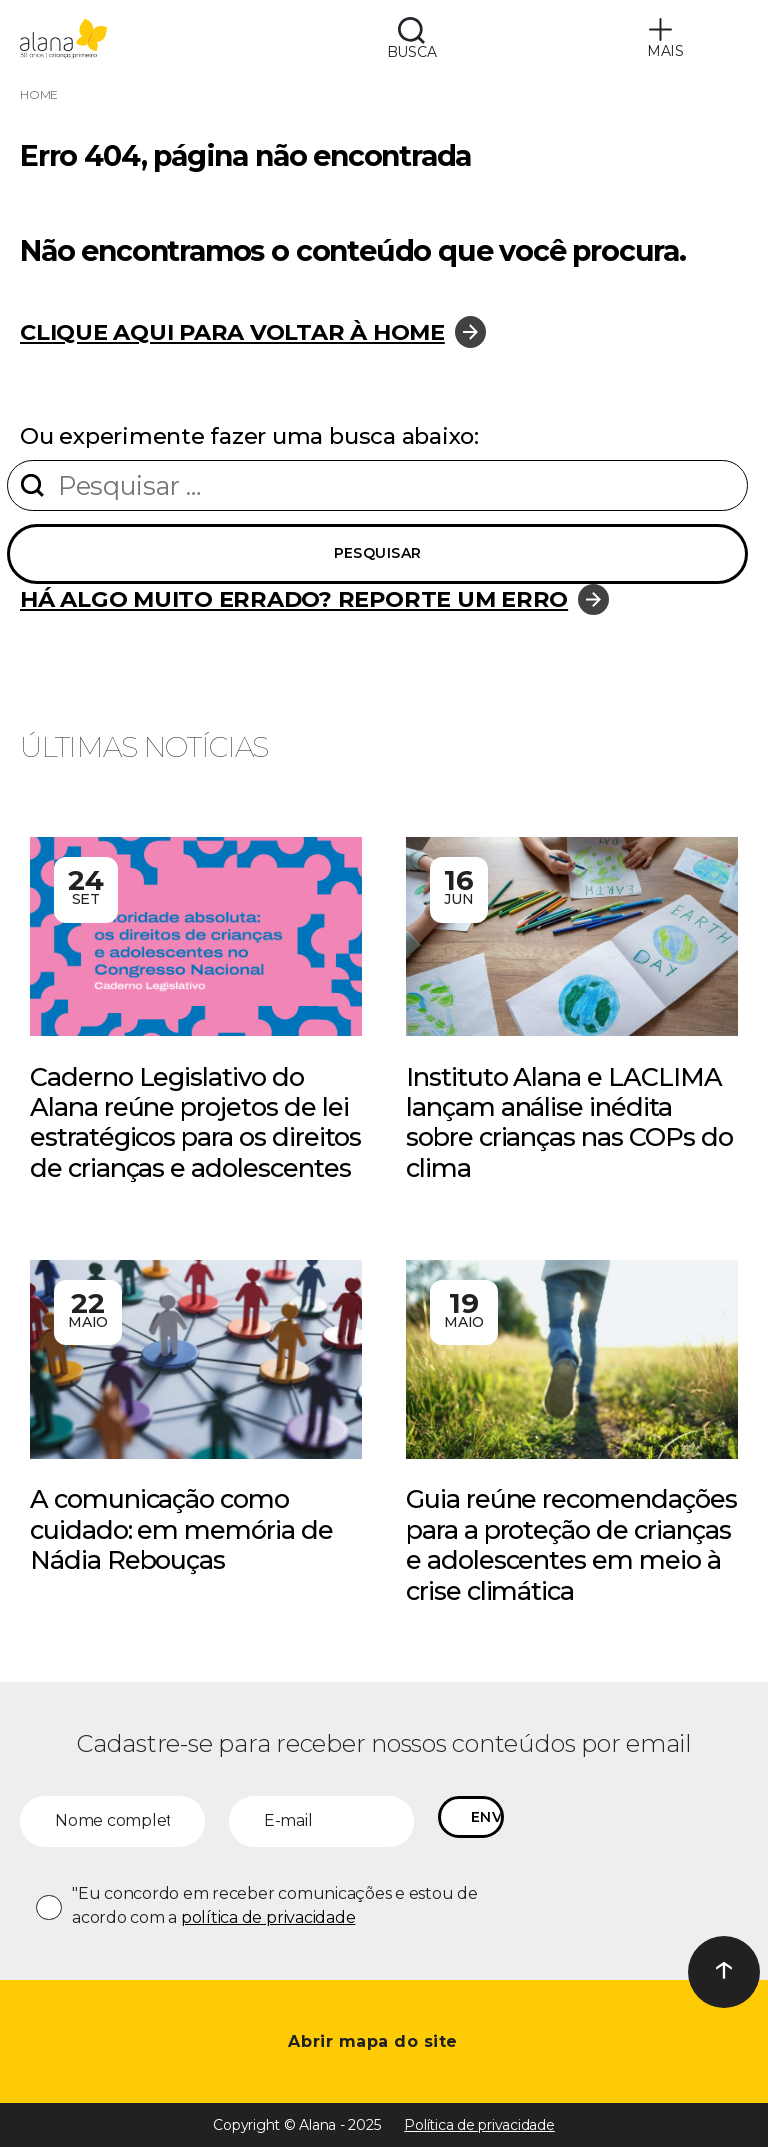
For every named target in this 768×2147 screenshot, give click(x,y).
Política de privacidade (479, 2125)
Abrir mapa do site (375, 2041)
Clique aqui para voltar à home (232, 332)
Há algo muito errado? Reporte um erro (294, 599)
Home (39, 94)
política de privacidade (268, 1917)
